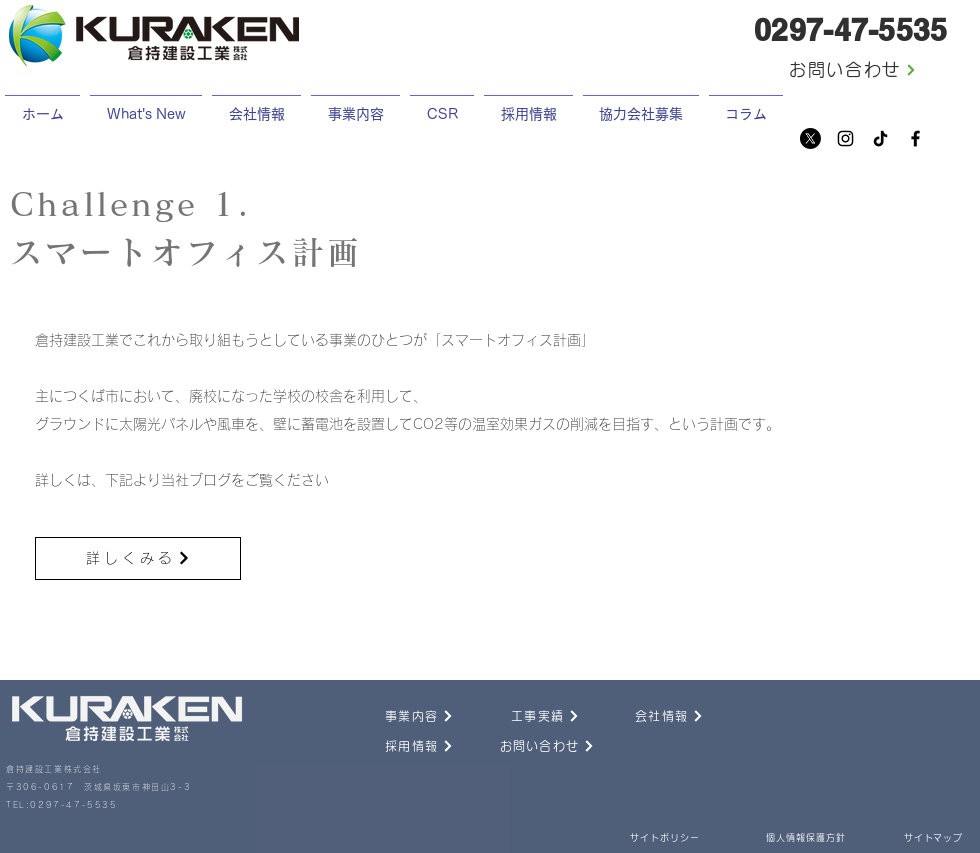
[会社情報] (647, 716)
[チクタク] (880, 138)
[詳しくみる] (138, 558)
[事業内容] (397, 716)
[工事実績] (523, 716)
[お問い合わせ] (853, 70)
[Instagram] (845, 138)
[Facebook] (915, 138)
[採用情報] (397, 746)
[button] (528, 105)
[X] (810, 138)
